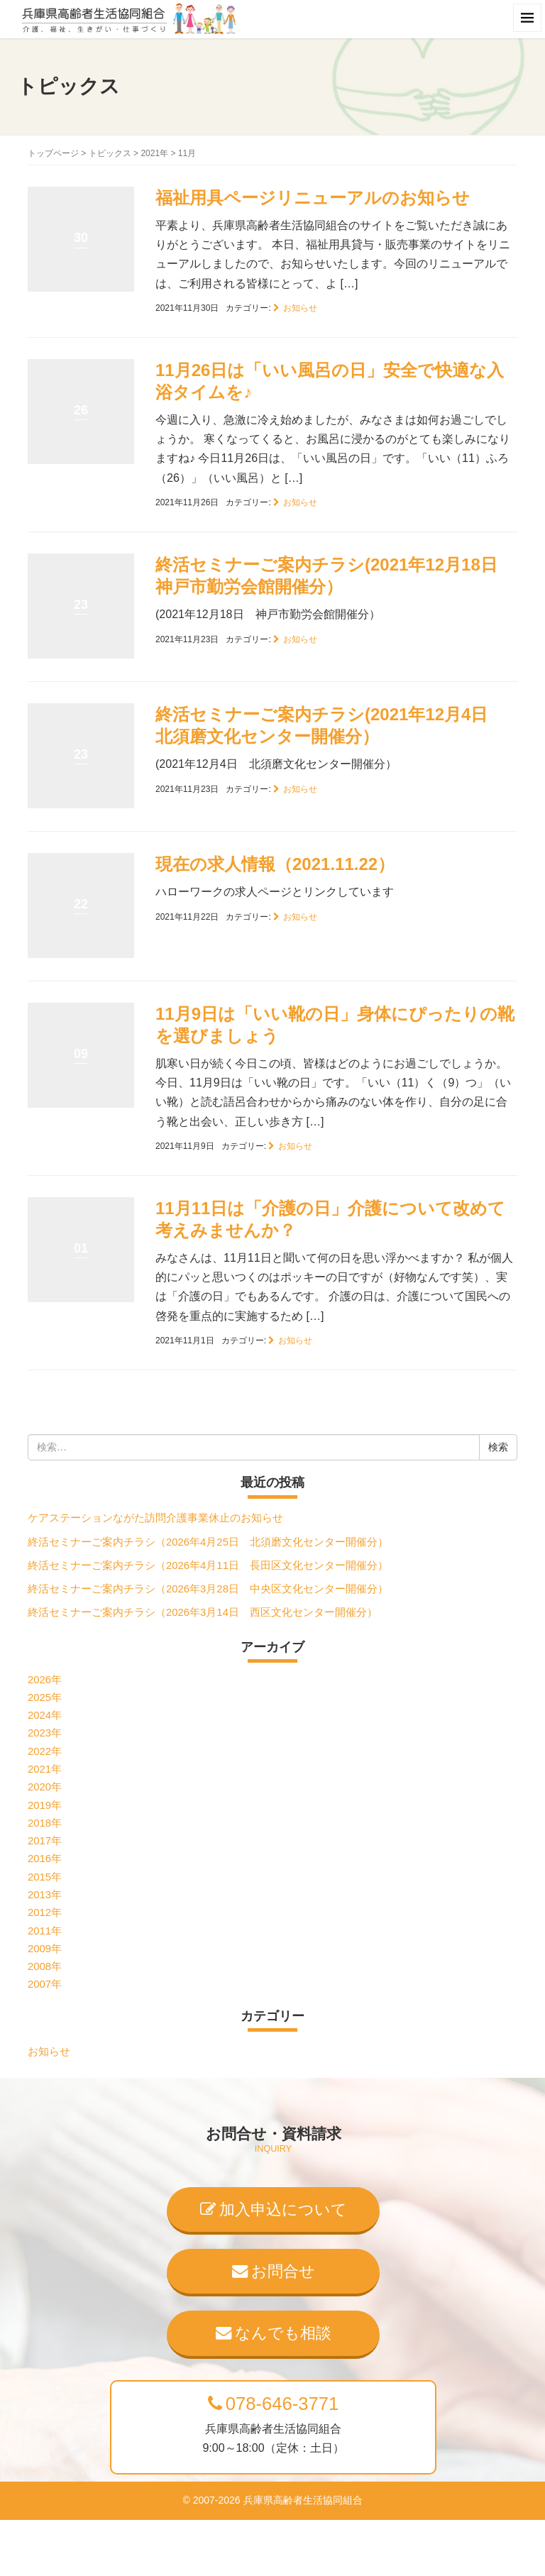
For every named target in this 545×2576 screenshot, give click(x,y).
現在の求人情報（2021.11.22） (275, 864)
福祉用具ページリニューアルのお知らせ (312, 197)
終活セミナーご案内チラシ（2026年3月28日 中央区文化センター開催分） (208, 1589)
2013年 (45, 1894)
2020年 (45, 1787)
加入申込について (273, 2209)
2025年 (45, 1697)
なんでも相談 (273, 2333)
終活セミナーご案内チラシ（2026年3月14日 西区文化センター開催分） (203, 1612)
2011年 (45, 1931)
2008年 (45, 1966)
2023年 (45, 1733)
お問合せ (273, 2271)
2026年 (45, 1679)
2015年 (45, 1877)
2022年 (45, 1751)
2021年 (154, 153)
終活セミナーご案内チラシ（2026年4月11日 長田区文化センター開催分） (208, 1565)
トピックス (110, 153)
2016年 (45, 1858)
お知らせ (300, 308)
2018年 (45, 1823)
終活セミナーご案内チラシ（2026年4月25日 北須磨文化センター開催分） (208, 1542)
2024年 (45, 1715)
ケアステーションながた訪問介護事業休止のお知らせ (155, 1518)
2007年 (45, 1984)
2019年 (45, 1805)
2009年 (45, 1948)
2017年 (45, 1840)
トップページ (53, 153)
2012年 (45, 1912)
